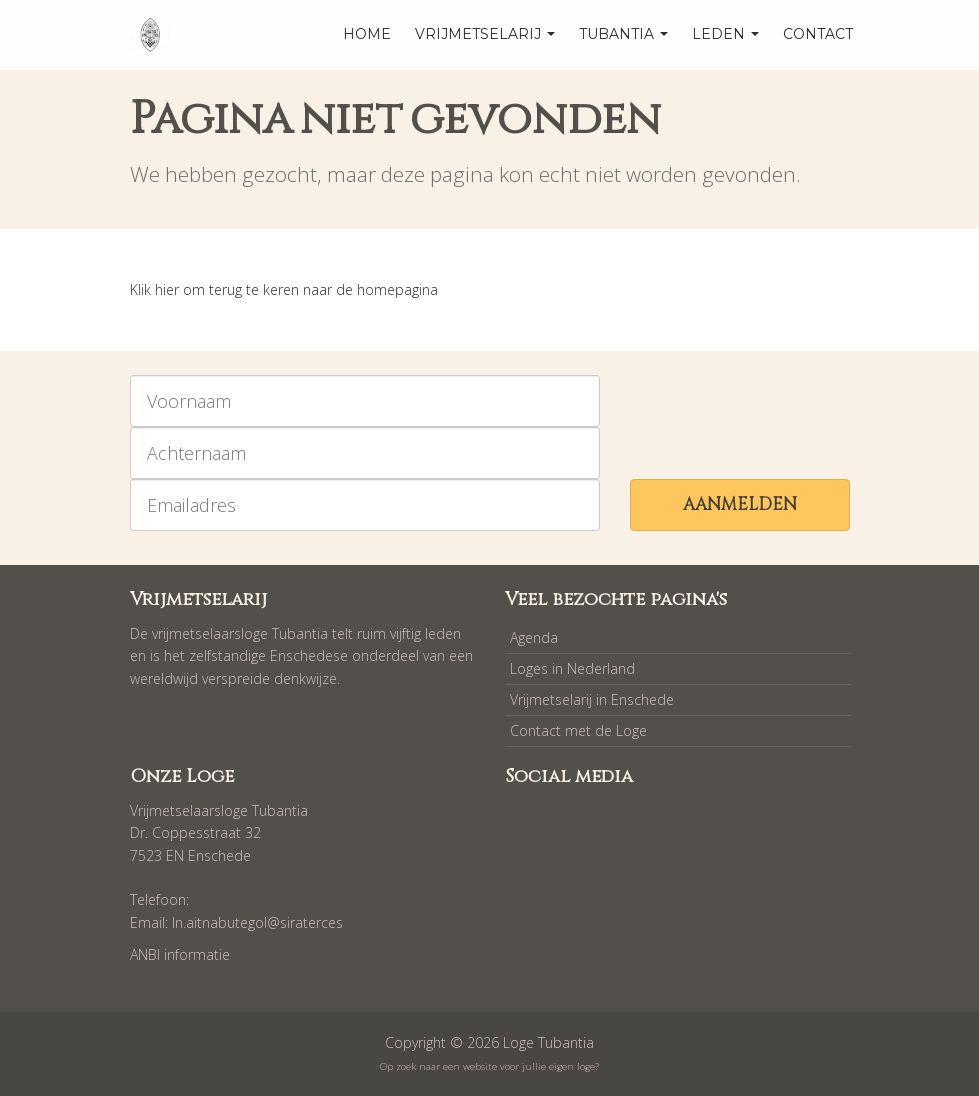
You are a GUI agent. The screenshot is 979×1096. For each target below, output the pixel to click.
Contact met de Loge (578, 730)
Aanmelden (740, 504)
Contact (818, 34)
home (367, 34)
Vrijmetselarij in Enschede (592, 699)
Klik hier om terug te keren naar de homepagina (284, 289)
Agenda (534, 637)
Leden (725, 34)
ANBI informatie (180, 954)
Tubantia (623, 34)
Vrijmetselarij (485, 34)
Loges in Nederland (572, 668)
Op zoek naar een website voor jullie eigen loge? (489, 1066)
